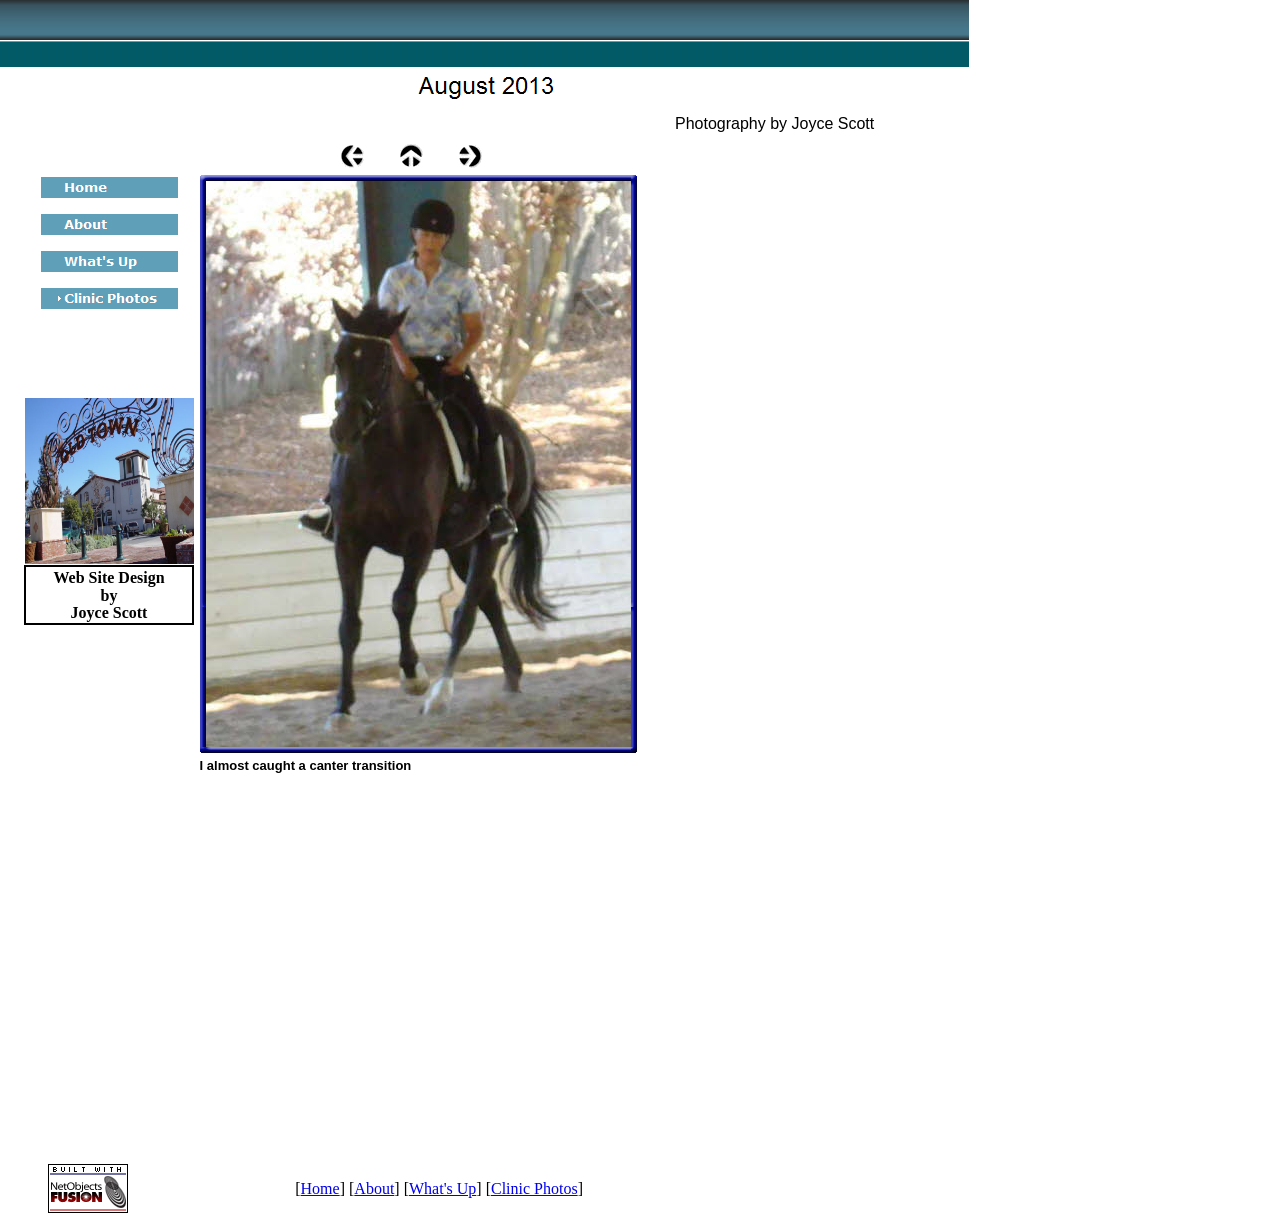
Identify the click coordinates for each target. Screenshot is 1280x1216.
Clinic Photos (534, 1188)
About (374, 1188)
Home (320, 1188)
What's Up (442, 1188)
